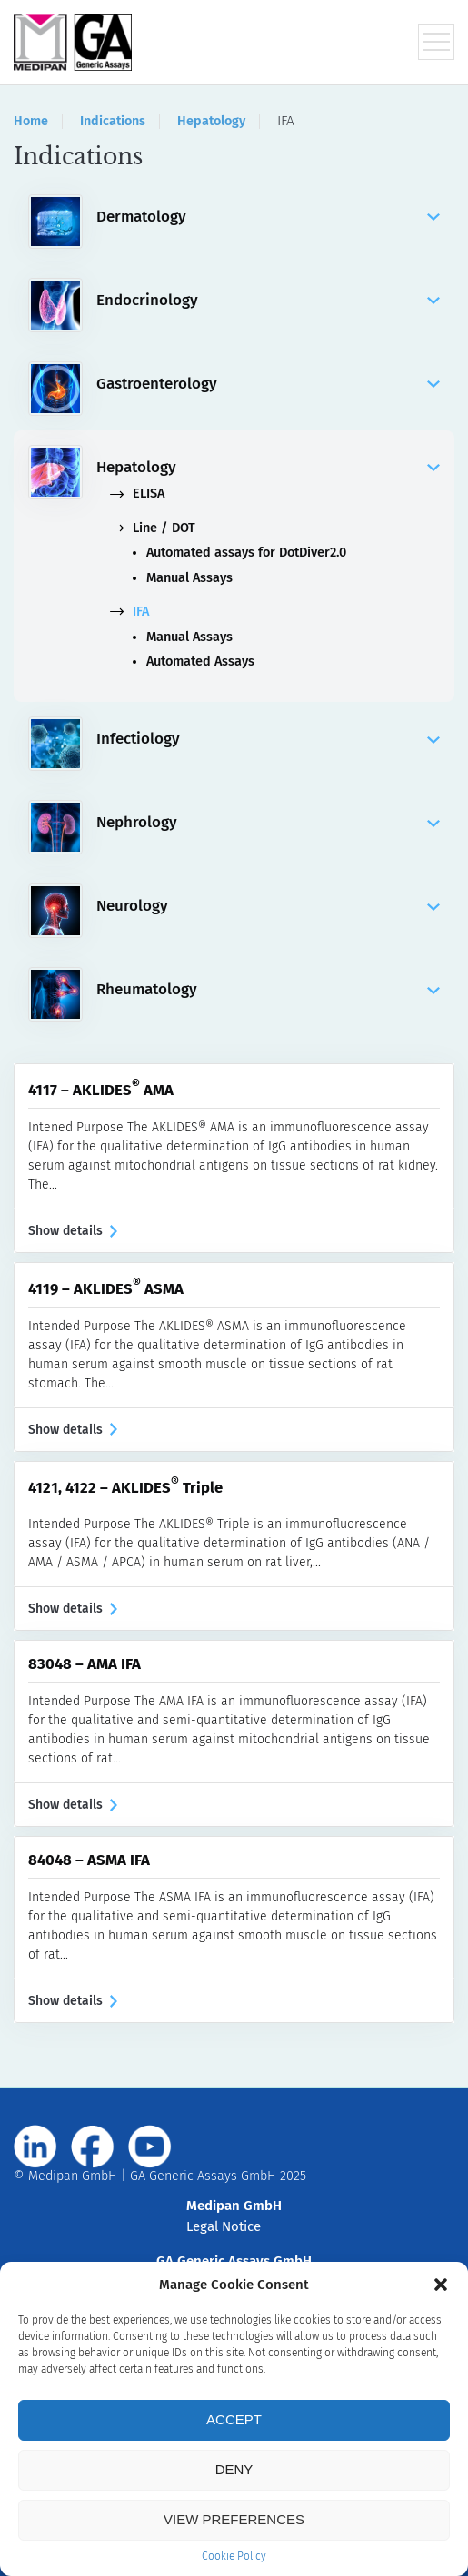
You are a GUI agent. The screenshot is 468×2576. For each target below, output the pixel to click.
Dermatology (268, 217)
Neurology (268, 906)
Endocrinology (268, 300)
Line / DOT (152, 528)
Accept (234, 2419)
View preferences (234, 2519)
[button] (441, 2284)
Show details (72, 1231)
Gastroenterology (268, 384)
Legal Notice (223, 2226)
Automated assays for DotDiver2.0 (246, 552)
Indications (112, 121)
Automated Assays (200, 661)
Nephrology (268, 823)
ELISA (137, 493)
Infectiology (268, 739)
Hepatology (211, 121)
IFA (129, 611)
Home (31, 121)
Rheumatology (268, 990)
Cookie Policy (234, 2556)
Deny (234, 2469)
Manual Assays (189, 578)
